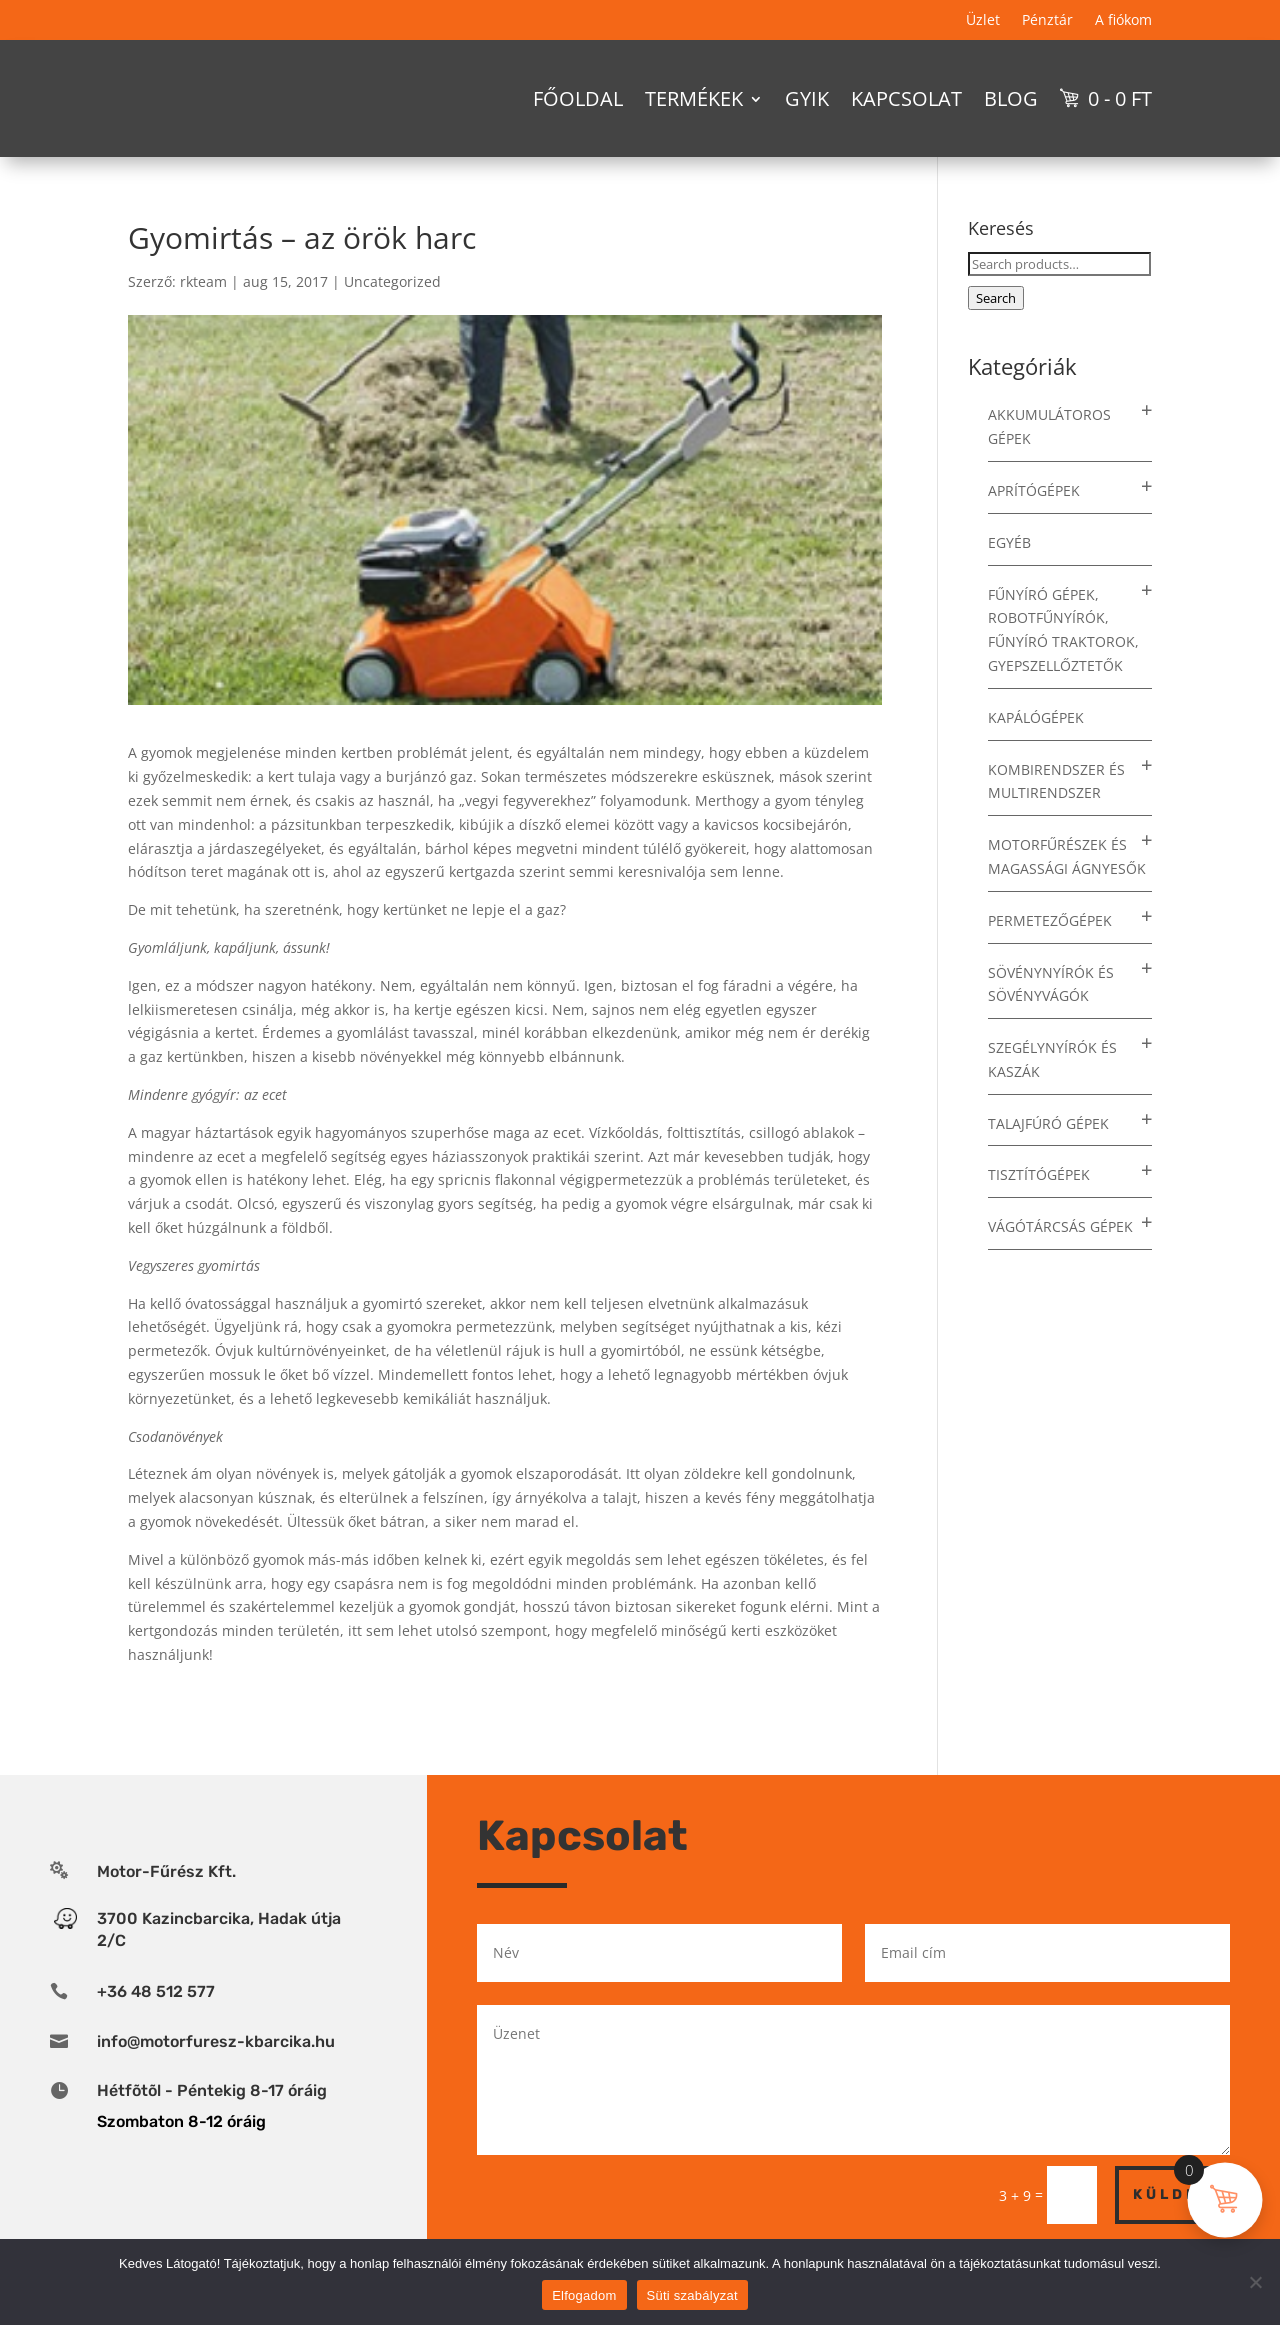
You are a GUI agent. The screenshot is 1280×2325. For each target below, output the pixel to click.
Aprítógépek (1034, 525)
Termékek (694, 98)
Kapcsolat (906, 98)
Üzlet (983, 21)
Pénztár (1047, 21)
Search (996, 333)
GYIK (807, 98)
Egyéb (1009, 577)
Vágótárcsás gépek (1060, 1261)
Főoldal (578, 98)
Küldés (1172, 2229)
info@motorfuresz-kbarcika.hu (216, 2076)
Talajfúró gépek (1048, 1158)
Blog (1011, 98)
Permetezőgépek (1050, 955)
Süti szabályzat (692, 2295)
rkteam (203, 316)
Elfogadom (584, 2295)
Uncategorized (392, 316)
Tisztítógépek (1039, 1210)
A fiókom (1123, 21)
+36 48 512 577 (156, 2026)
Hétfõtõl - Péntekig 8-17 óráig (212, 2125)
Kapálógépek (1036, 752)
